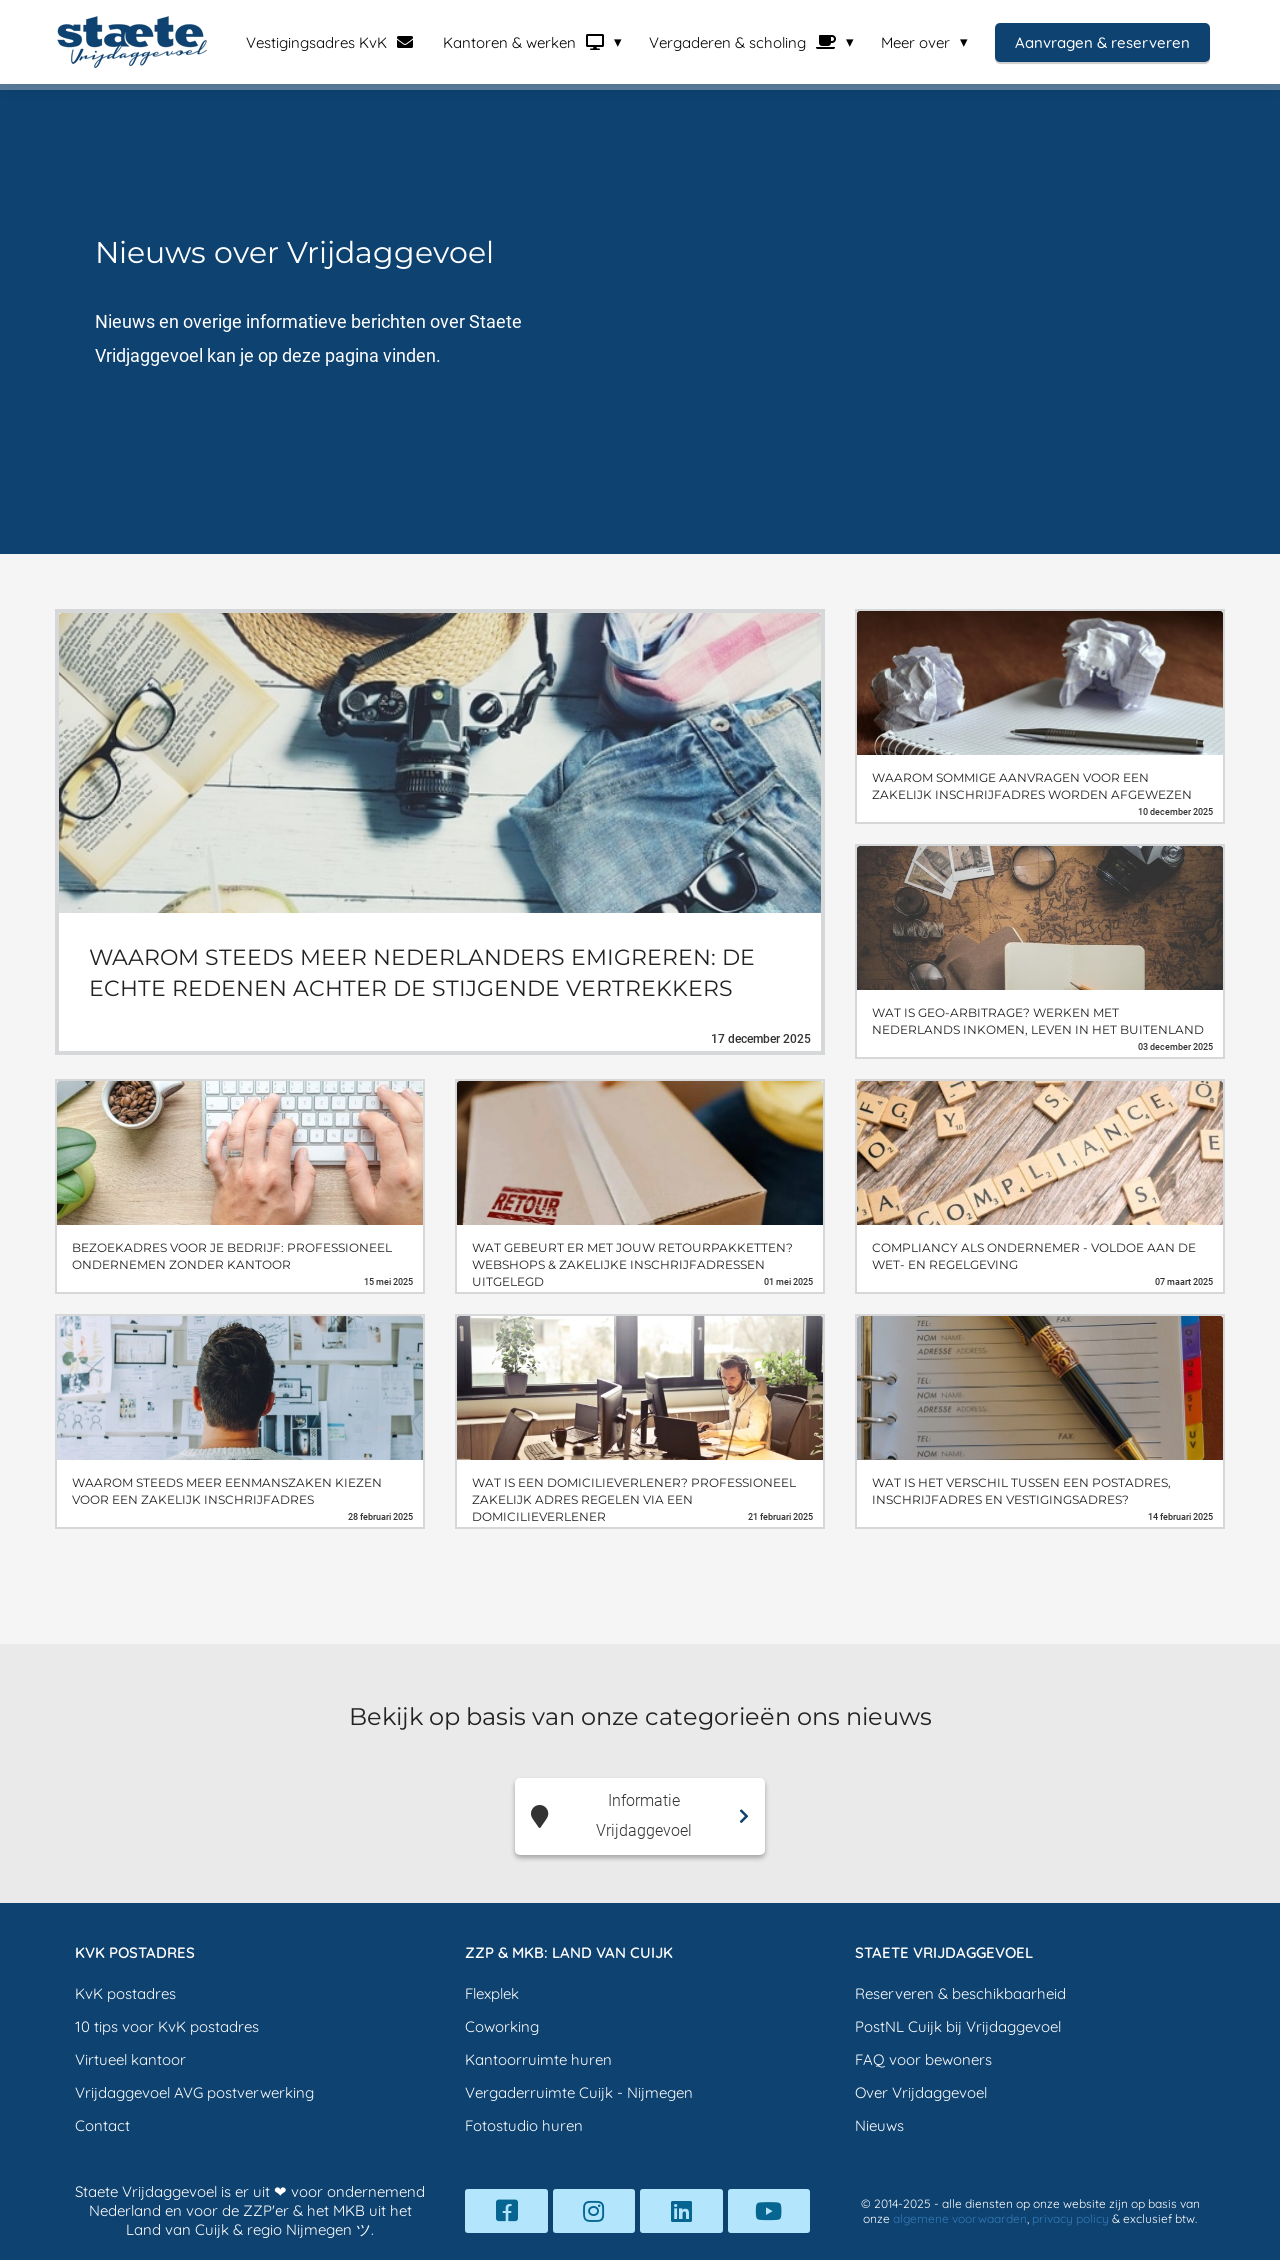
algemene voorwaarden (960, 2218)
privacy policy (1070, 2218)
